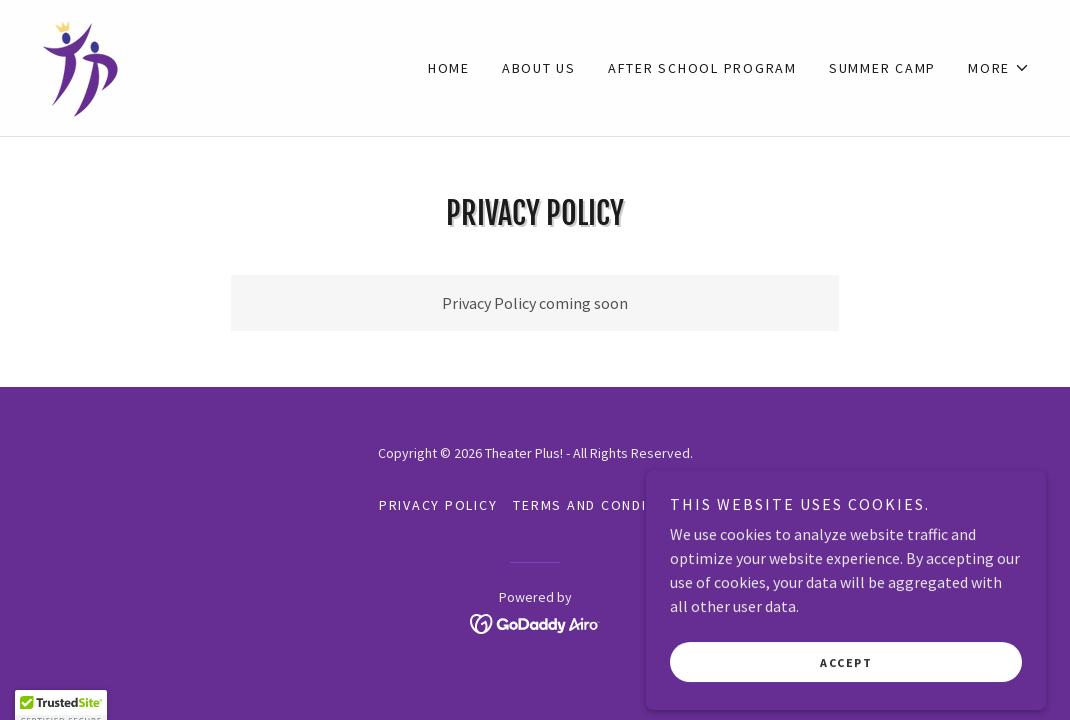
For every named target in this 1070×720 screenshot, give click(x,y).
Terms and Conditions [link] (602, 505)
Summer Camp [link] (882, 68)
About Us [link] (539, 68)
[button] (999, 68)
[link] (80, 66)
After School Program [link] (702, 68)
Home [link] (449, 68)
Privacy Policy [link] (438, 505)
